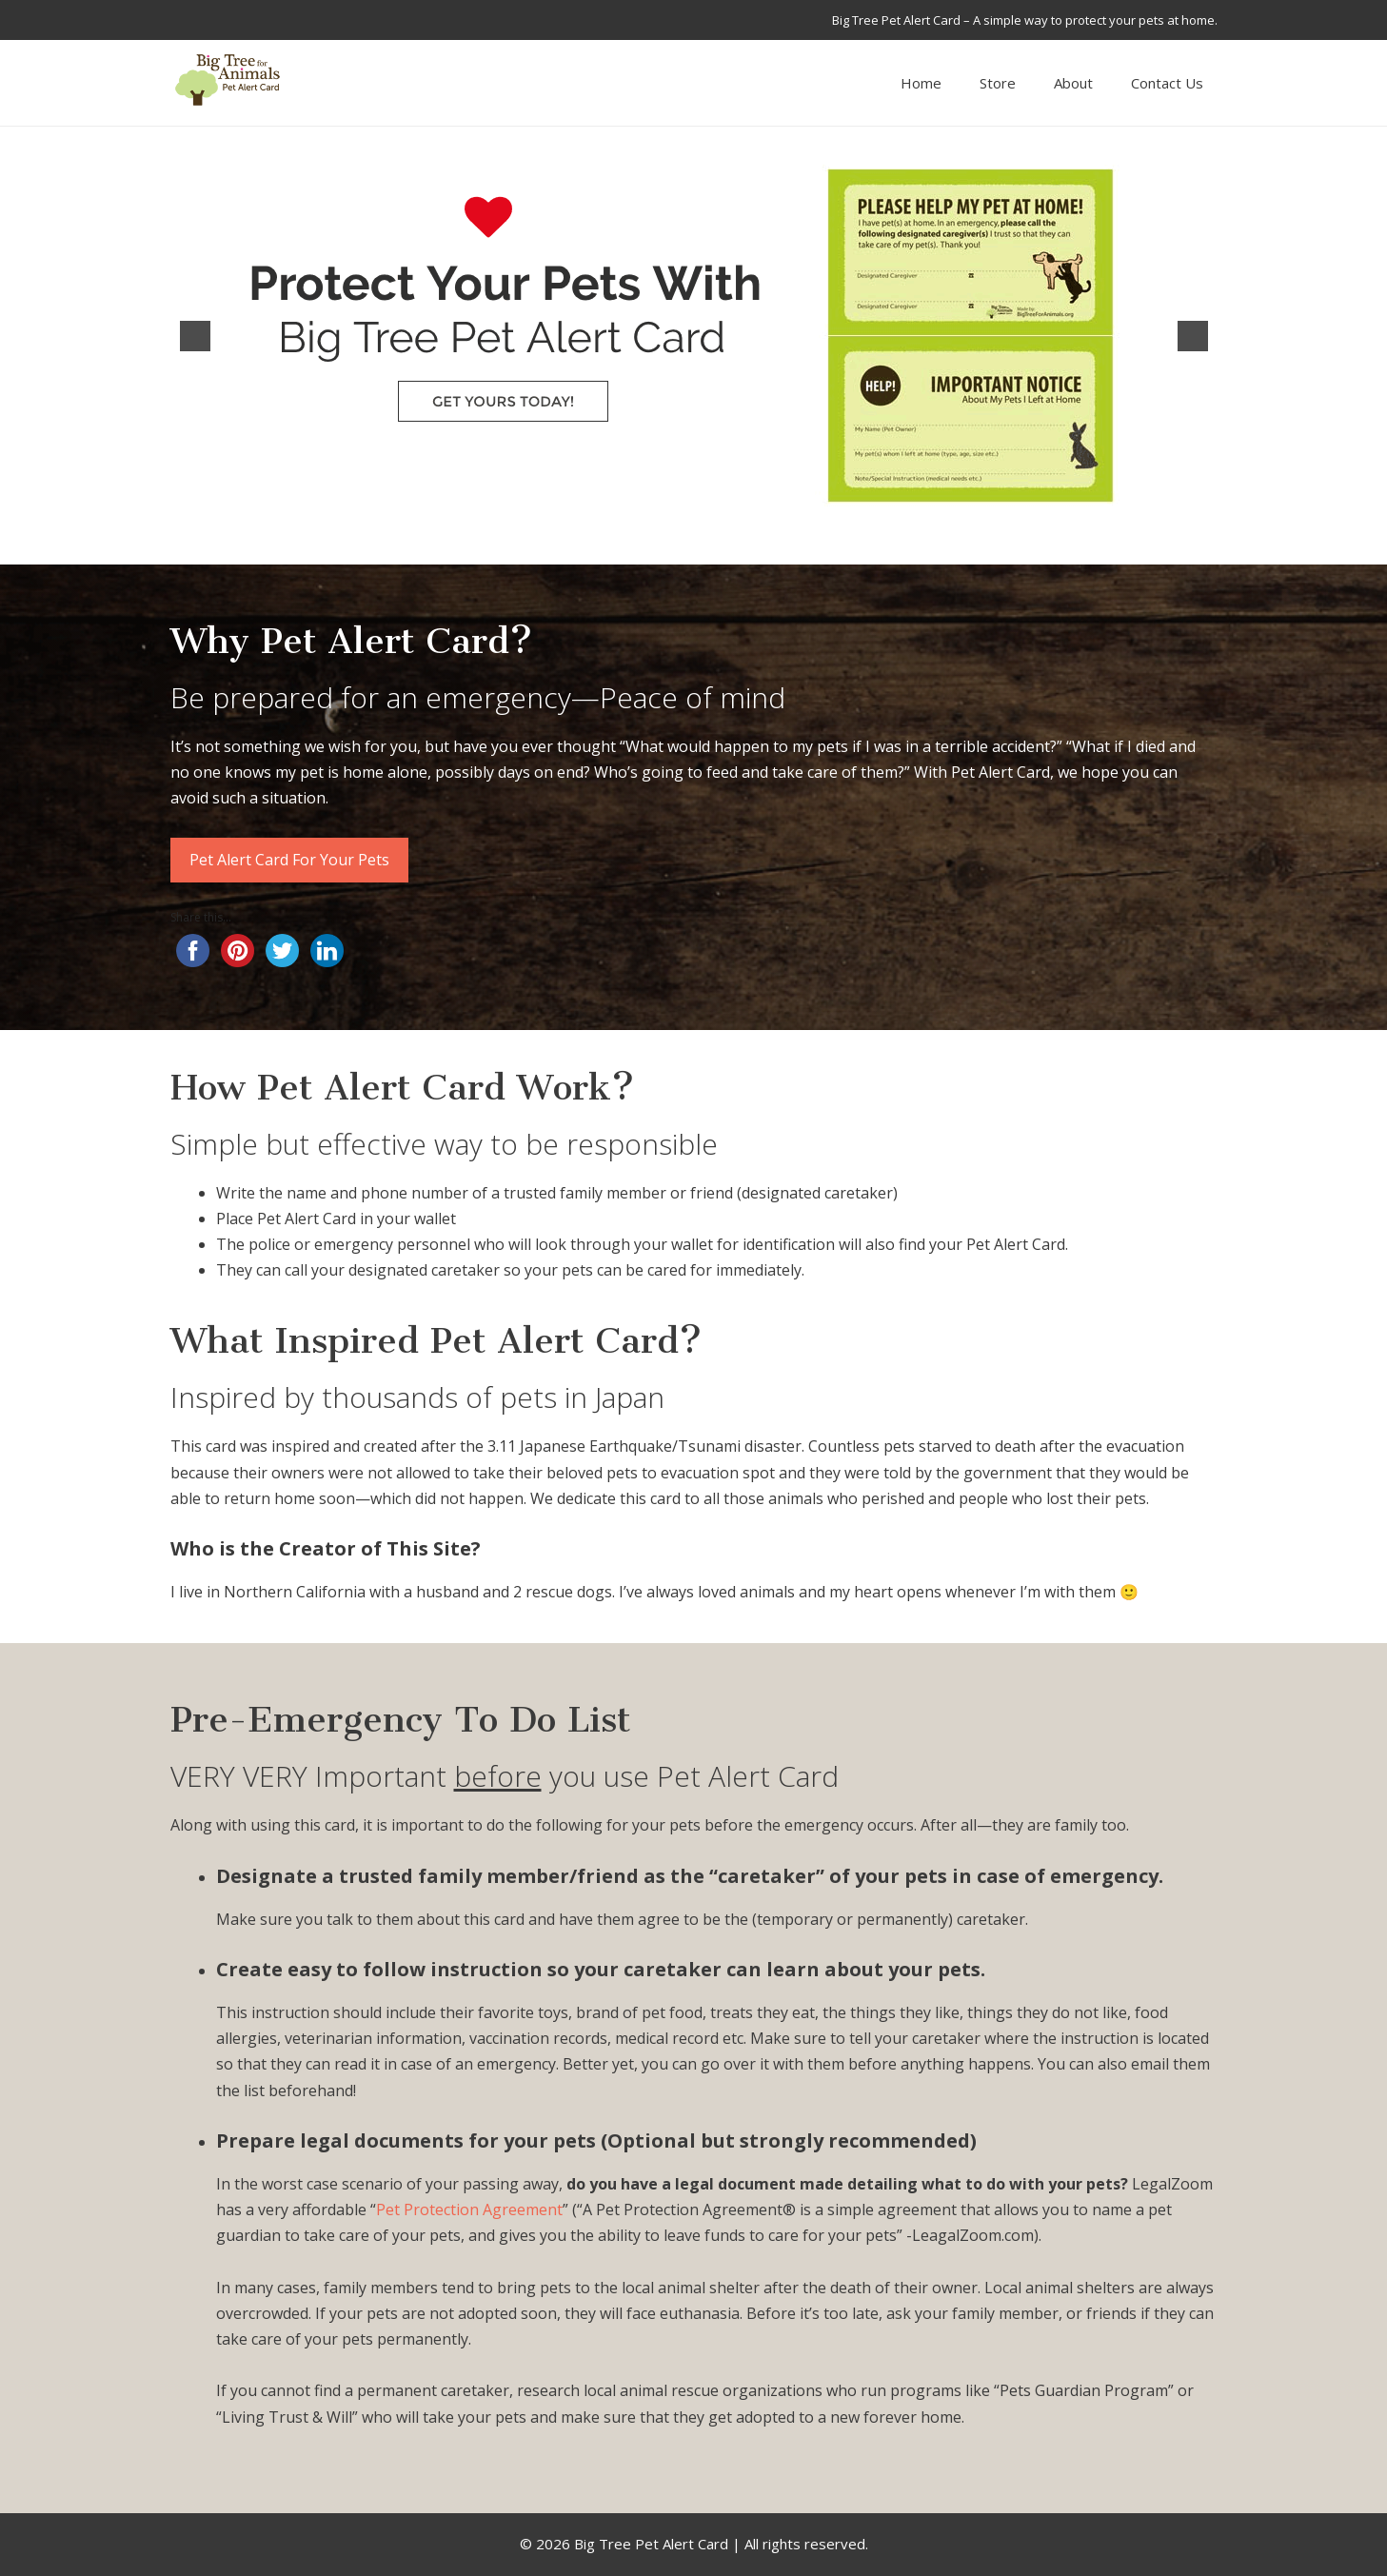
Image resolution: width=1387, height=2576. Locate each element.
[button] (195, 336)
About (1073, 82)
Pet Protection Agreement (469, 2209)
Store (998, 82)
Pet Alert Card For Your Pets (289, 859)
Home (921, 82)
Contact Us (1167, 82)
